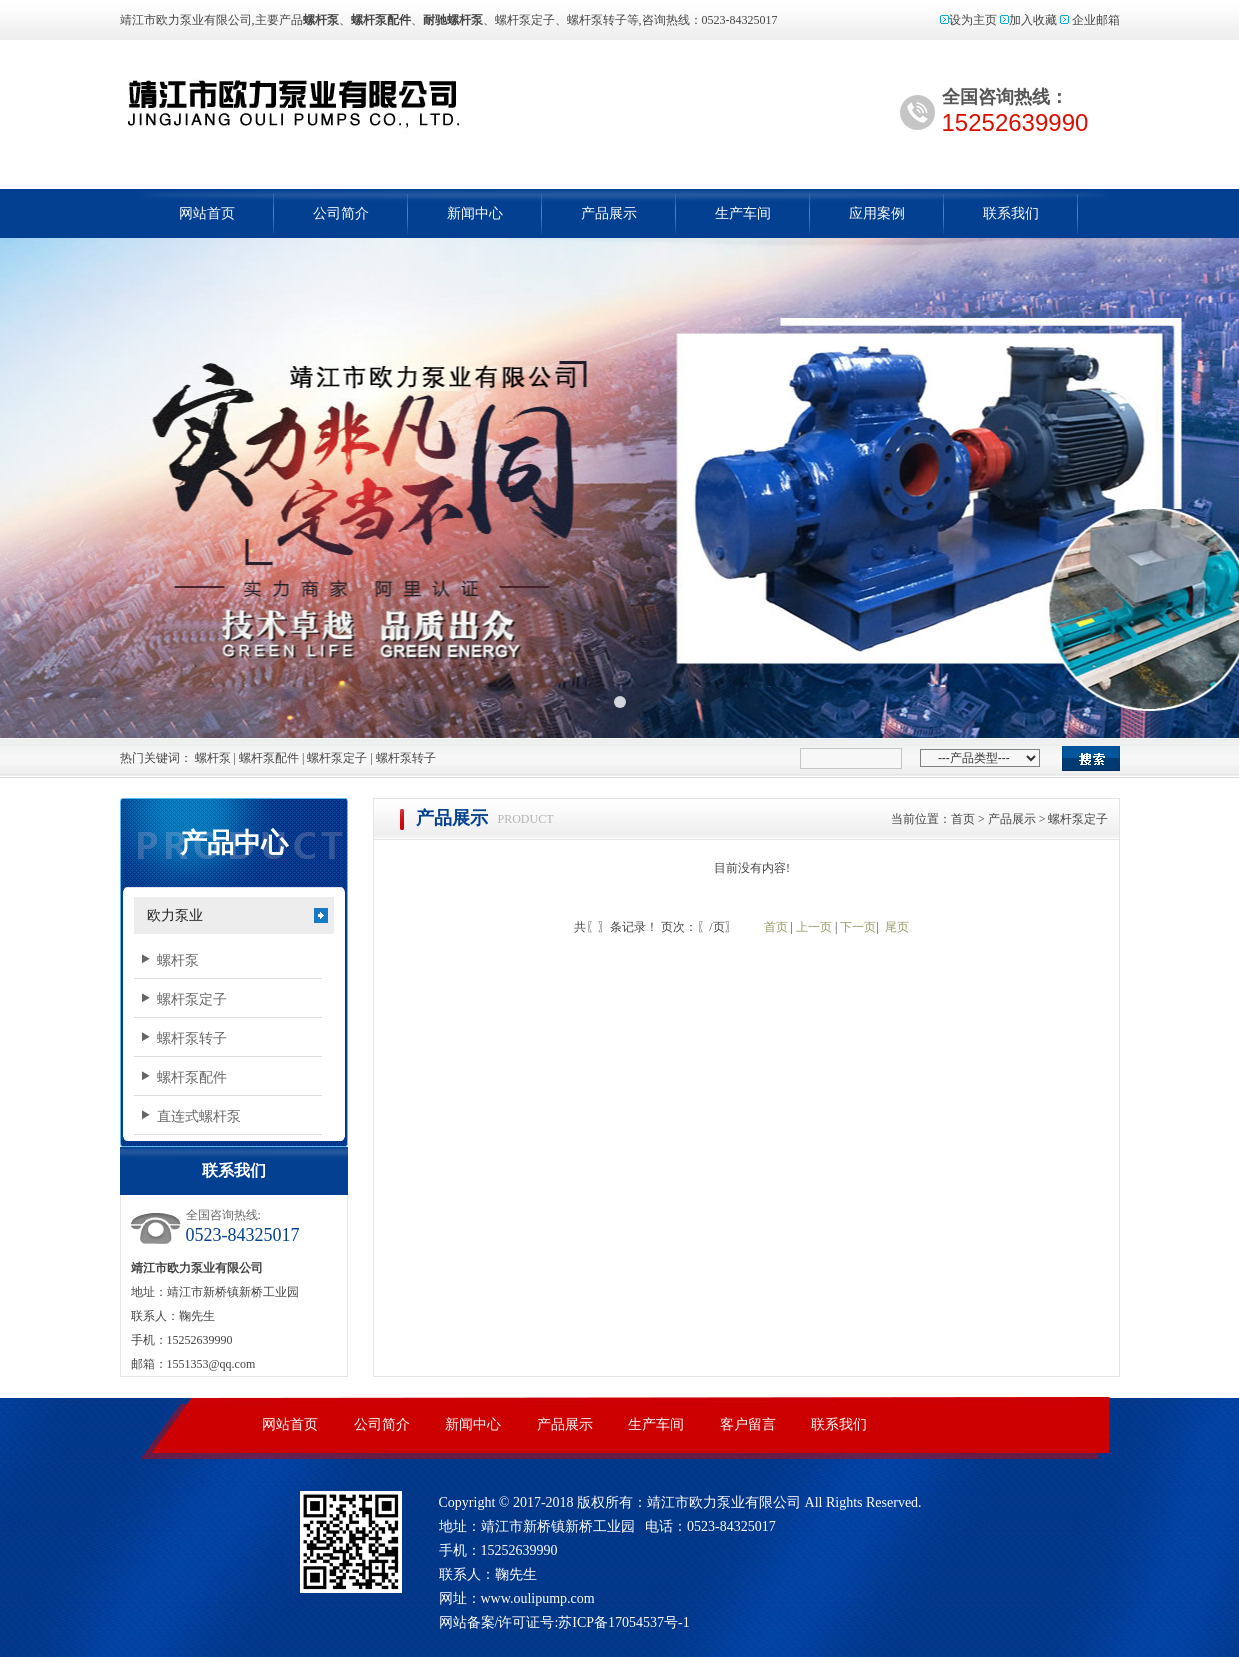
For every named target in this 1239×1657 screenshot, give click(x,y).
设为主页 (973, 20)
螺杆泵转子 (406, 758)
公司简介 (341, 213)
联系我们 (1011, 213)
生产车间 (743, 213)
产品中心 (234, 843)
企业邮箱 (1096, 20)
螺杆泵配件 (269, 758)
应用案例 (877, 213)
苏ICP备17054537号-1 (623, 1622)
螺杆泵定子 (337, 758)
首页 (963, 819)
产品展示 (609, 213)
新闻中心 (475, 213)
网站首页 (207, 213)
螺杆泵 (378, 103)
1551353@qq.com (211, 1364)
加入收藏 (1033, 20)
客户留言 (748, 1424)
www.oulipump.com (538, 1598)
